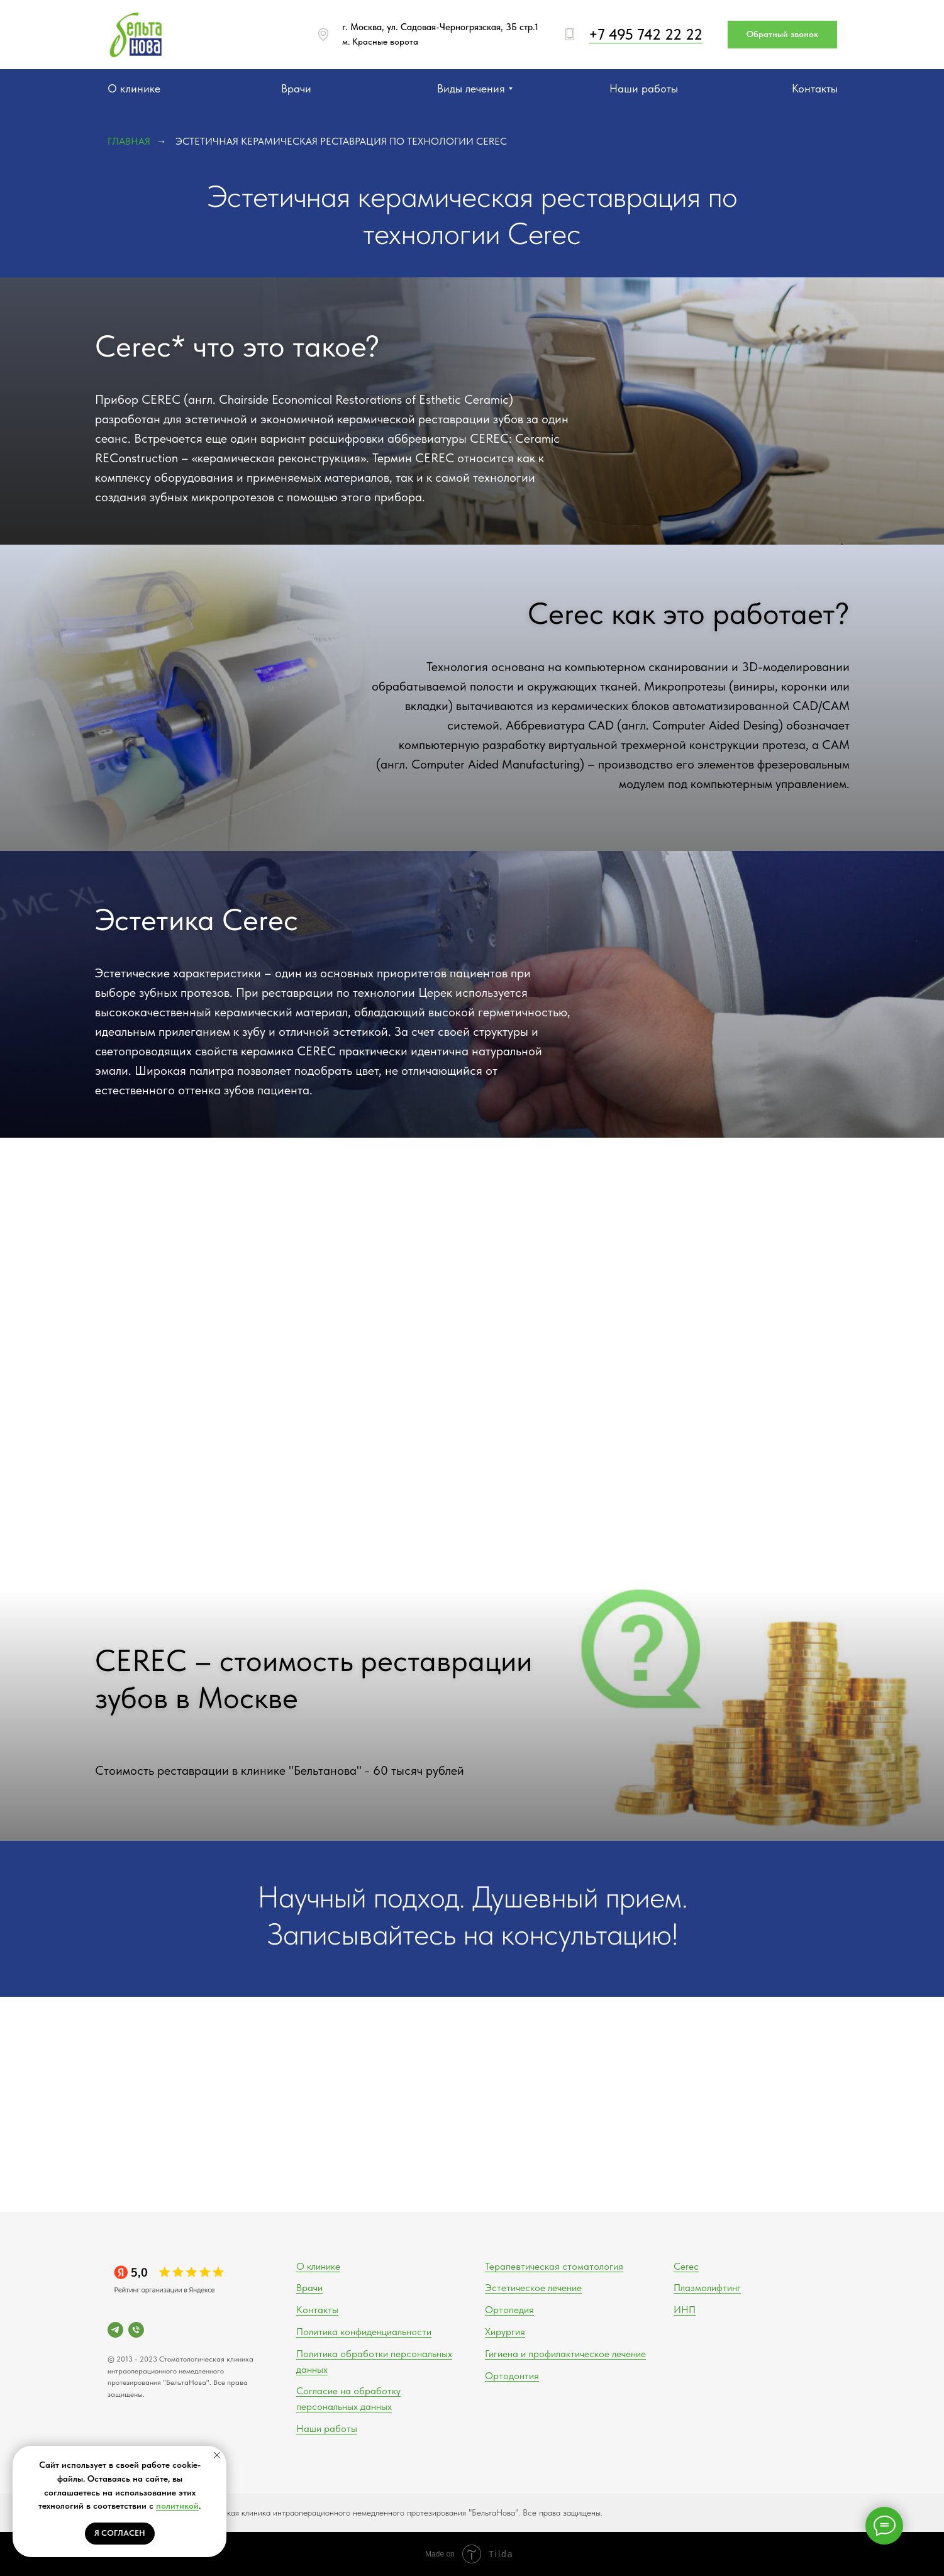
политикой (177, 2506)
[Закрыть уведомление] (217, 2455)
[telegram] (115, 2330)
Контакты (317, 2310)
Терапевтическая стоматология (554, 2266)
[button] (782, 35)
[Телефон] (136, 2330)
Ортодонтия (512, 2376)
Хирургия (505, 2332)
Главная (129, 141)
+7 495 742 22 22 (645, 34)
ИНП (685, 2310)
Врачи (309, 2288)
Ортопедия (509, 2310)
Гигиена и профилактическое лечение (565, 2354)
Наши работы (326, 2428)
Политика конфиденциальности (363, 2332)
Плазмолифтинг (707, 2288)
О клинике (318, 2266)
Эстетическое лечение (533, 2288)
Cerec (686, 2266)
